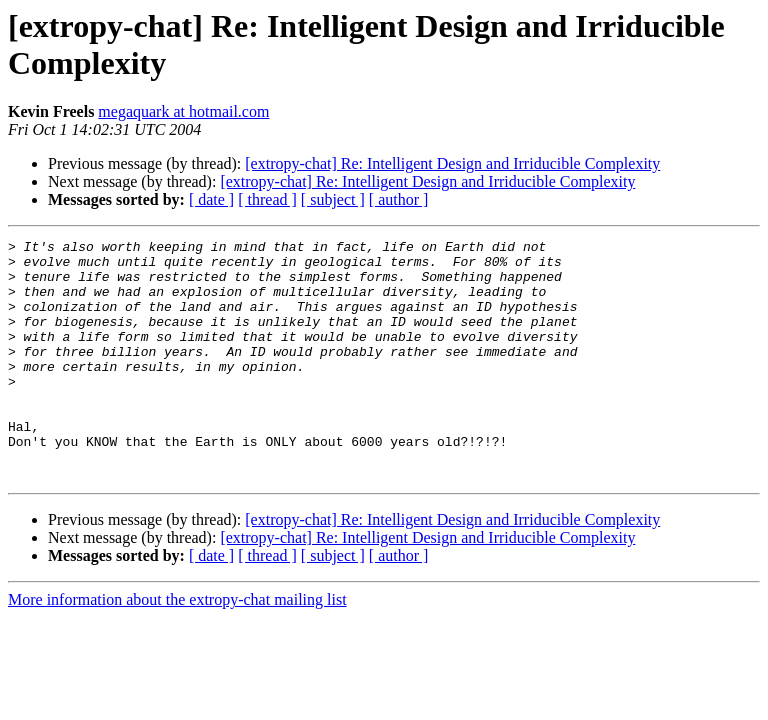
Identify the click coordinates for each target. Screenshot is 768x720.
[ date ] (211, 199)
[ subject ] (333, 199)
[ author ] (399, 199)
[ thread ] (267, 199)
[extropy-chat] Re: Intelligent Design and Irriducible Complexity (452, 163)
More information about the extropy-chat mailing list (177, 647)
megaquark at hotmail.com (183, 111)
